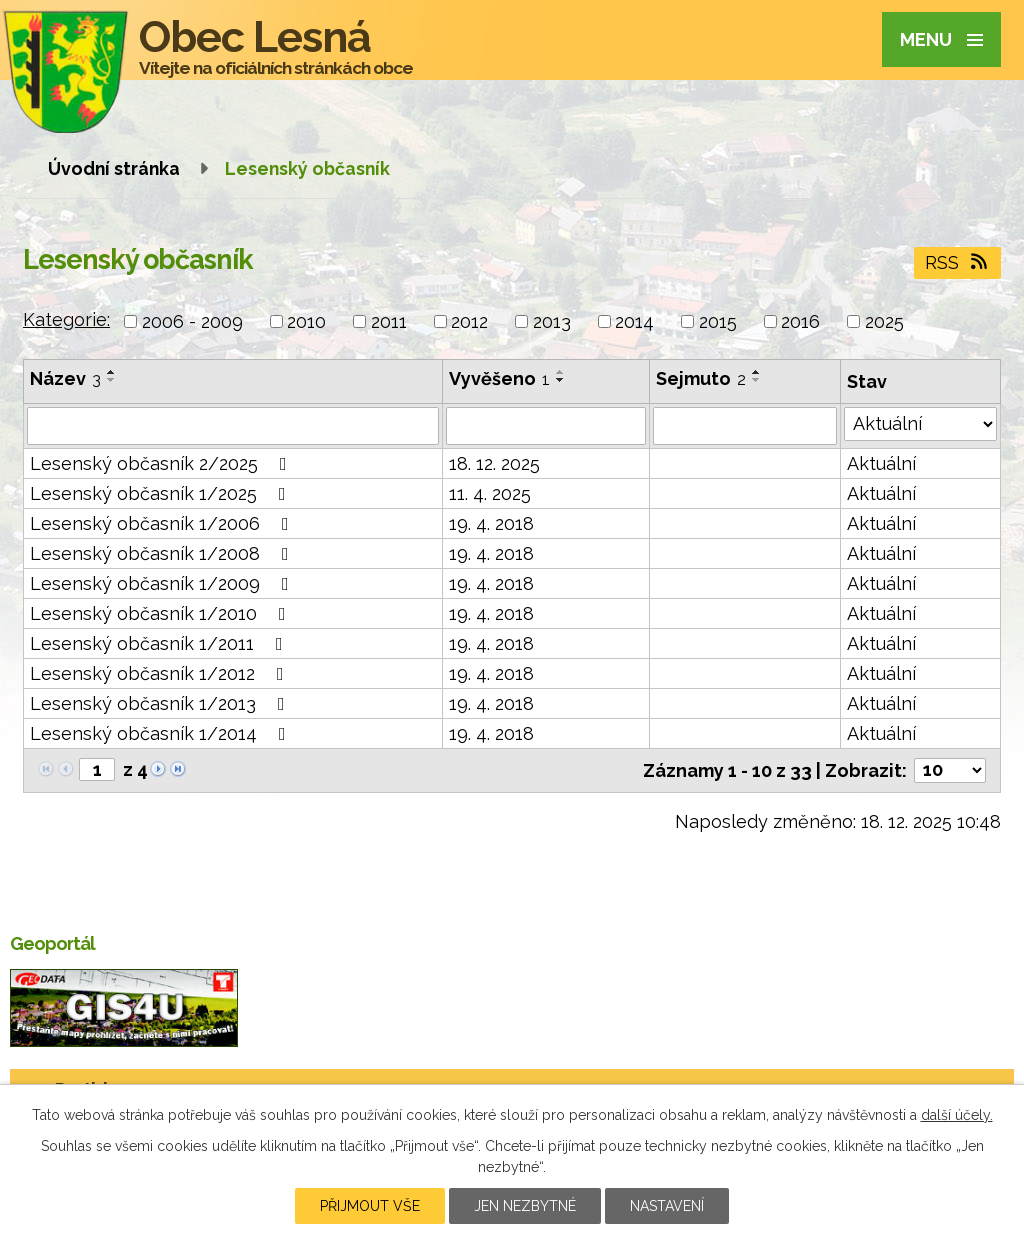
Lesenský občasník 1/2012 (161, 673)
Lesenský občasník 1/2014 (162, 733)
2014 (634, 321)
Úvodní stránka (114, 168)
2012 (469, 321)
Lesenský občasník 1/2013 (161, 703)
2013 (552, 321)
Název (65, 378)
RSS (958, 262)
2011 (389, 321)
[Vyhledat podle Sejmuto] (744, 426)
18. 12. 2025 (494, 463)
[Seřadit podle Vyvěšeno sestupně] (561, 380)
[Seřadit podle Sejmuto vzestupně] (757, 372)
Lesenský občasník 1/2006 (163, 523)
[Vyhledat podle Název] (233, 426)
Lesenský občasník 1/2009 (163, 583)
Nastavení (667, 1206)
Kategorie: (66, 319)
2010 (306, 321)
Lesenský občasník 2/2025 (162, 463)
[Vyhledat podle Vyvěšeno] (546, 426)
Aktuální (881, 463)
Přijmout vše (370, 1206)
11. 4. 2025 (490, 493)
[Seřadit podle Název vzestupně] (112, 372)
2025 (884, 321)
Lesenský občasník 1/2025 (162, 493)
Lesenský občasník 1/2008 (163, 553)
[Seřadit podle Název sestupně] (112, 380)
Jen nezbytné (525, 1206)
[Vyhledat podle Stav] (920, 424)
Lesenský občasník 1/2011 (160, 643)
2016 (800, 321)
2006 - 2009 (192, 321)
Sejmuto (701, 378)
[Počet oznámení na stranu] (950, 770)
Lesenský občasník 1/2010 (162, 613)
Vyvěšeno (499, 378)
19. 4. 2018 (491, 523)
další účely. (957, 1115)
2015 (718, 321)
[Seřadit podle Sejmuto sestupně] (757, 380)
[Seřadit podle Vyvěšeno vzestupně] (561, 372)
